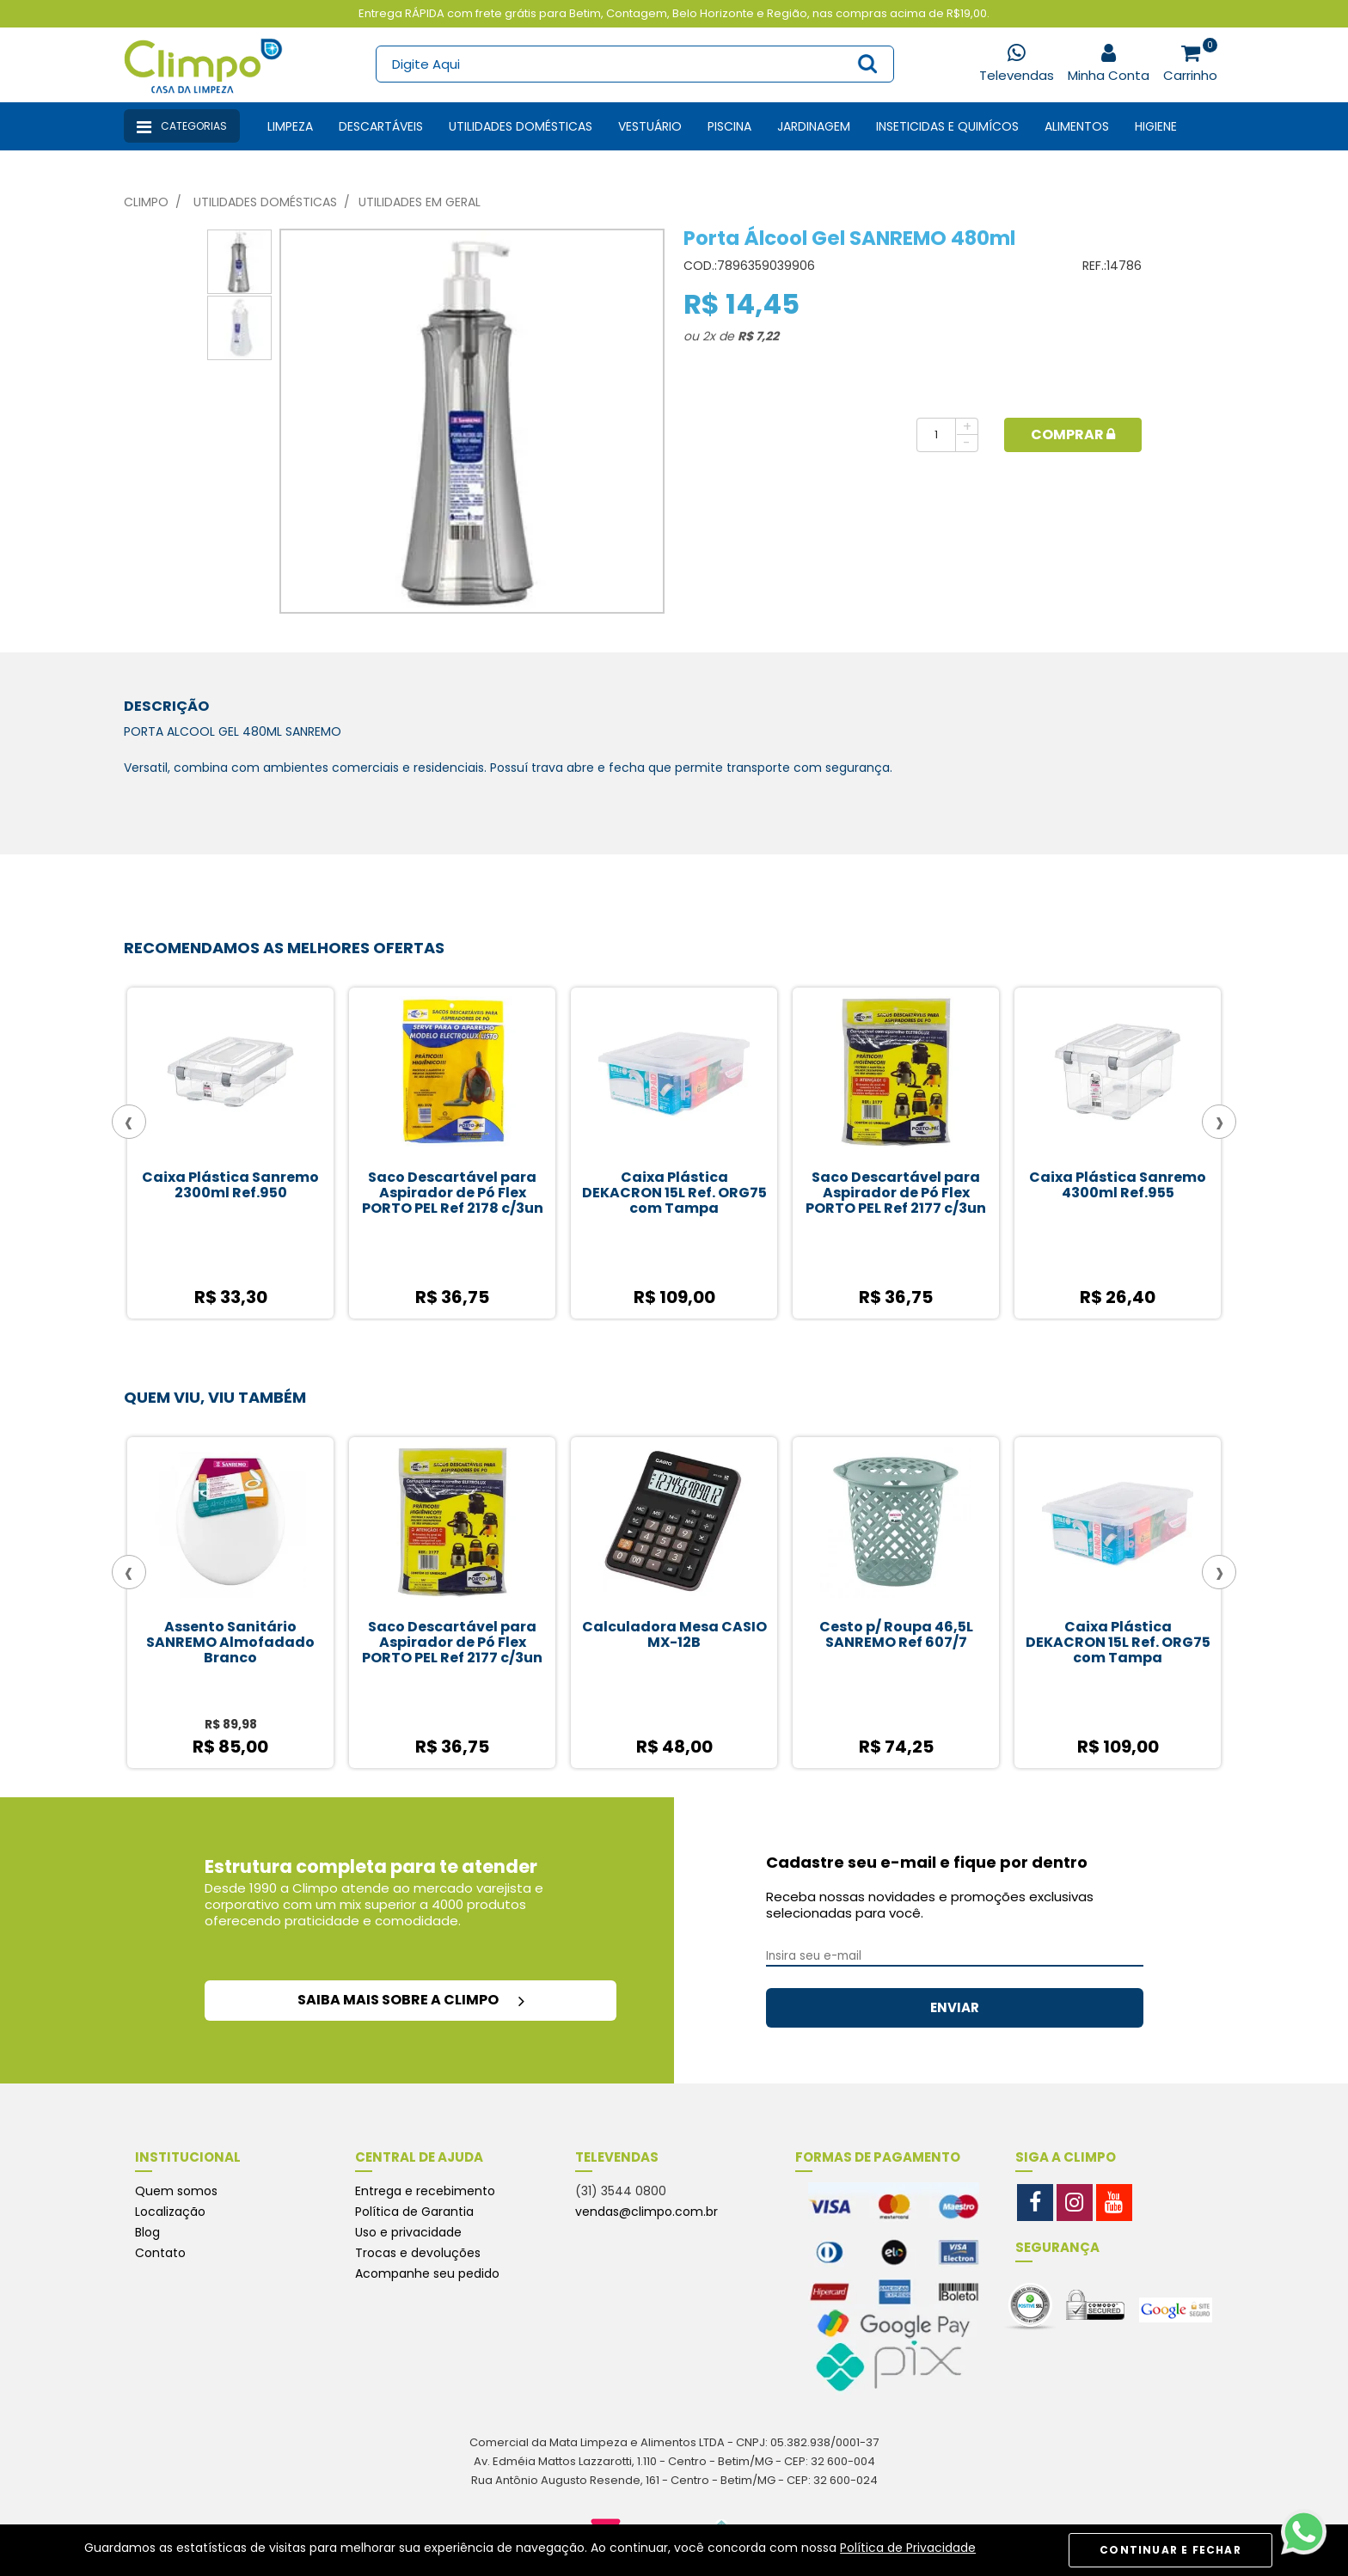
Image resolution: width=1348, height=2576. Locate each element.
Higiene (1156, 126)
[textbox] (634, 64)
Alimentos (1077, 126)
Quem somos (176, 2191)
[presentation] (129, 1121)
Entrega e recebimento (425, 2191)
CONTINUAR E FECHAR (1170, 2549)
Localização (170, 2212)
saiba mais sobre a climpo (410, 2000)
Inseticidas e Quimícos (947, 126)
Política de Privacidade (908, 2547)
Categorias (182, 127)
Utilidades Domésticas (520, 126)
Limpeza (290, 126)
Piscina (729, 126)
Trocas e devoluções (418, 2253)
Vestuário (650, 126)
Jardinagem (813, 126)
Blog (147, 2232)
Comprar (1073, 434)
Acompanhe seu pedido (427, 2273)
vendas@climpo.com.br (646, 2212)
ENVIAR (954, 2007)
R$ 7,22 (758, 336)
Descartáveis (381, 126)
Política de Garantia (414, 2212)
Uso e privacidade (408, 2232)
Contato (160, 2253)
